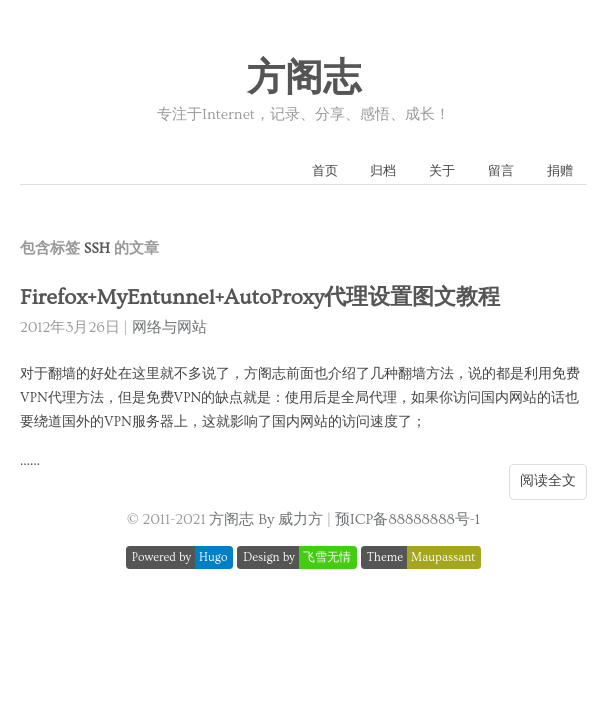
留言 (501, 171)
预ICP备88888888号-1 (407, 519)
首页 (325, 171)
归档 (383, 171)
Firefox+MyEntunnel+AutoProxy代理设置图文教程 (260, 297)
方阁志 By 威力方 (266, 519)
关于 (442, 171)
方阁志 (304, 79)
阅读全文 (548, 481)
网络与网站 (169, 327)
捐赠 (560, 171)
